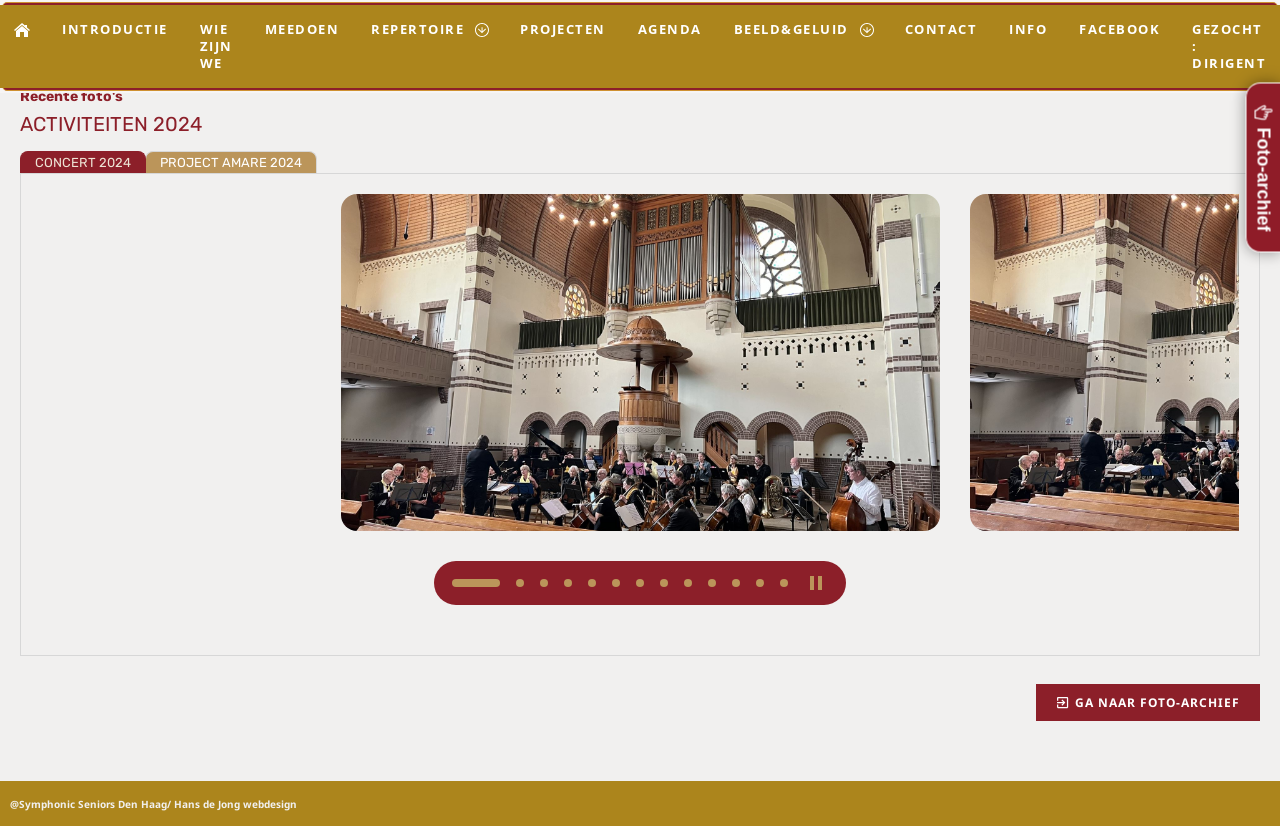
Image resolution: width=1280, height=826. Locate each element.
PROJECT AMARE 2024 (231, 162)
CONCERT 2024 (83, 162)
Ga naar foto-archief (1148, 702)
